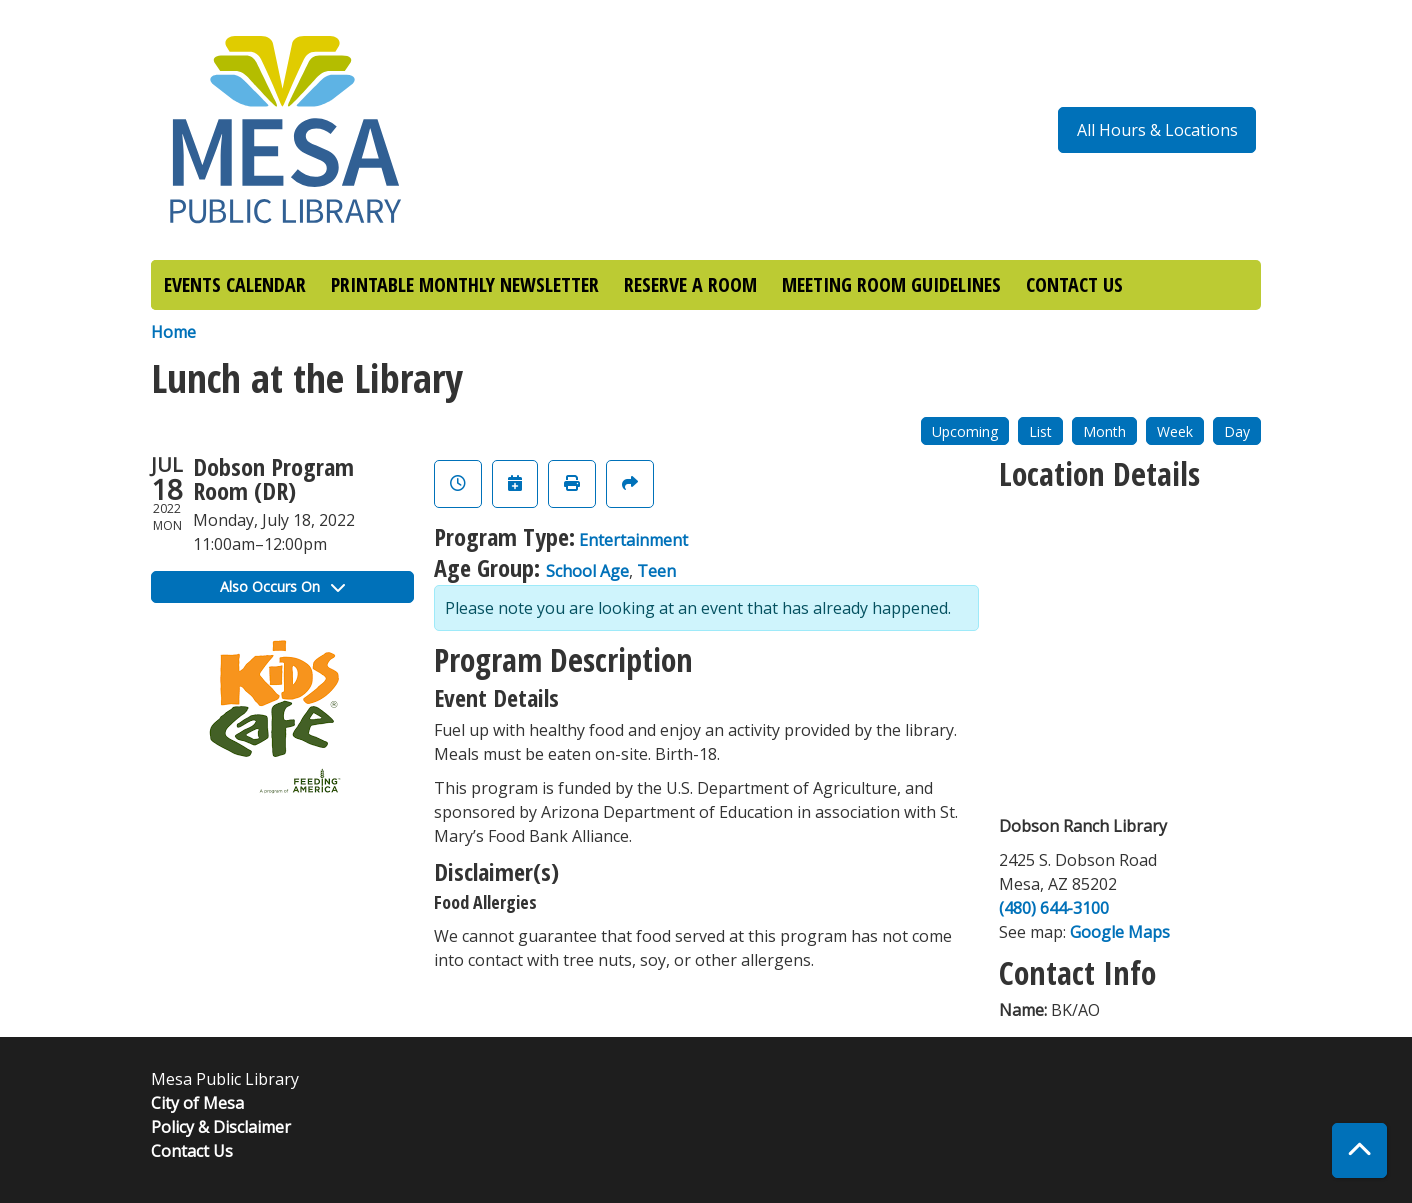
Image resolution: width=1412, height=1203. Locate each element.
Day (1237, 431)
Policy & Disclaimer (221, 1127)
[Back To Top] (1359, 1150)
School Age (587, 571)
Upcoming (965, 431)
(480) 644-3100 (1054, 908)
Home (173, 332)
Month (1104, 431)
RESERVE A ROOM (690, 284)
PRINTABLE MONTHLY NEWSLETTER (465, 284)
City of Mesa (197, 1103)
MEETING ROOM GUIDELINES (891, 284)
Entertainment (633, 540)
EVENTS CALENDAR (235, 284)
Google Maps (1120, 932)
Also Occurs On (282, 586)
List (1040, 431)
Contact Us (192, 1151)
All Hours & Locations (1157, 130)
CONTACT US (1074, 284)
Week (1175, 431)
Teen (656, 571)
